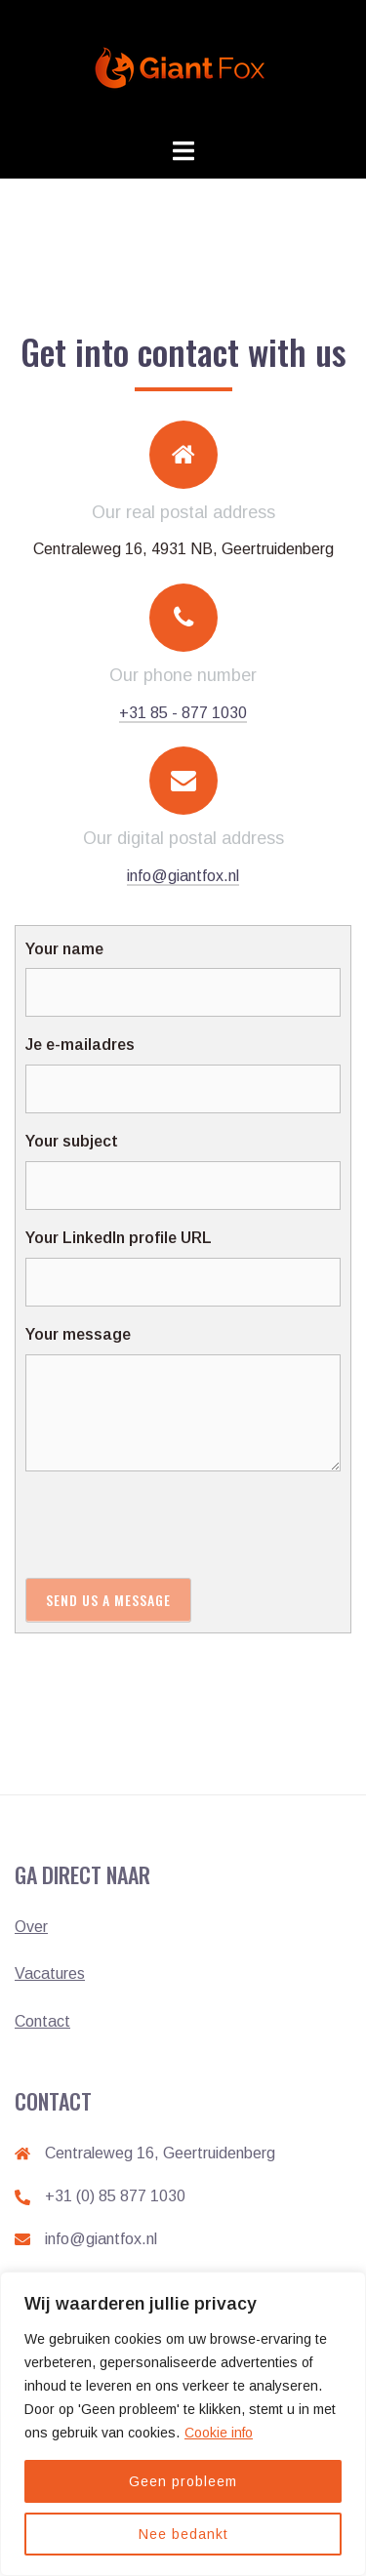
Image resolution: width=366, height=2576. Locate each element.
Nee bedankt (183, 2534)
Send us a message (108, 1600)
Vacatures (50, 1973)
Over (31, 1926)
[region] (183, 2424)
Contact (42, 2021)
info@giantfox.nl (183, 875)
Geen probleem (183, 2481)
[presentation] (173, 1524)
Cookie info (218, 2432)
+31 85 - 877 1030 (183, 712)
